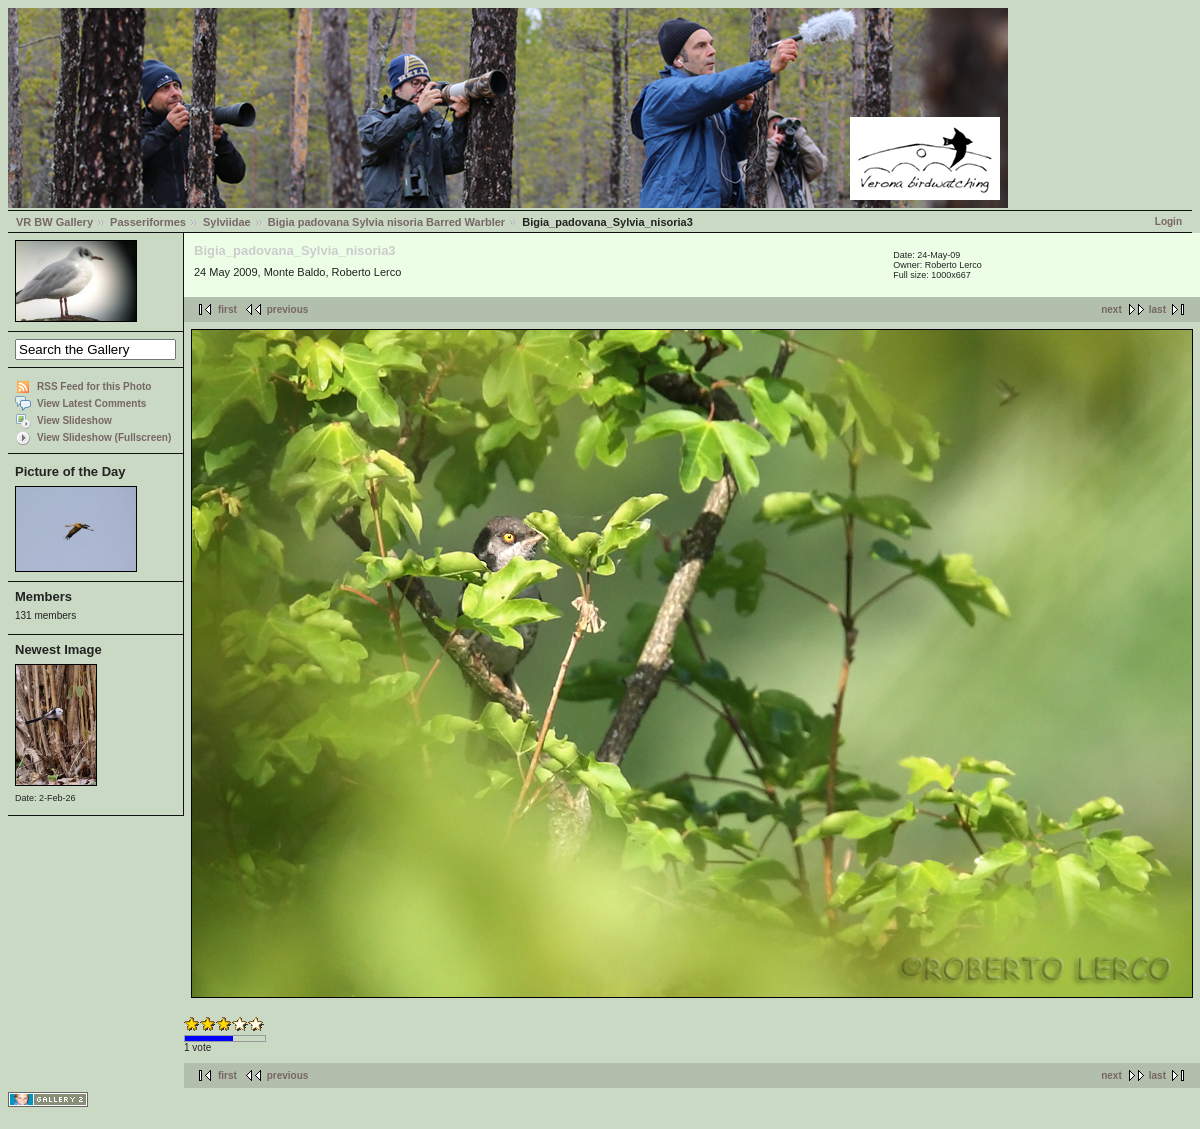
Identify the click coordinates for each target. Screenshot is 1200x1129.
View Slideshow (74, 420)
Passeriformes (148, 222)
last (1157, 309)
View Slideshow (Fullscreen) (104, 437)
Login (1168, 221)
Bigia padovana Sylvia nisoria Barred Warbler (386, 222)
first (227, 309)
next (1111, 309)
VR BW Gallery (54, 222)
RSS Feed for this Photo (94, 386)
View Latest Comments (91, 403)
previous (288, 309)
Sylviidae (227, 222)
